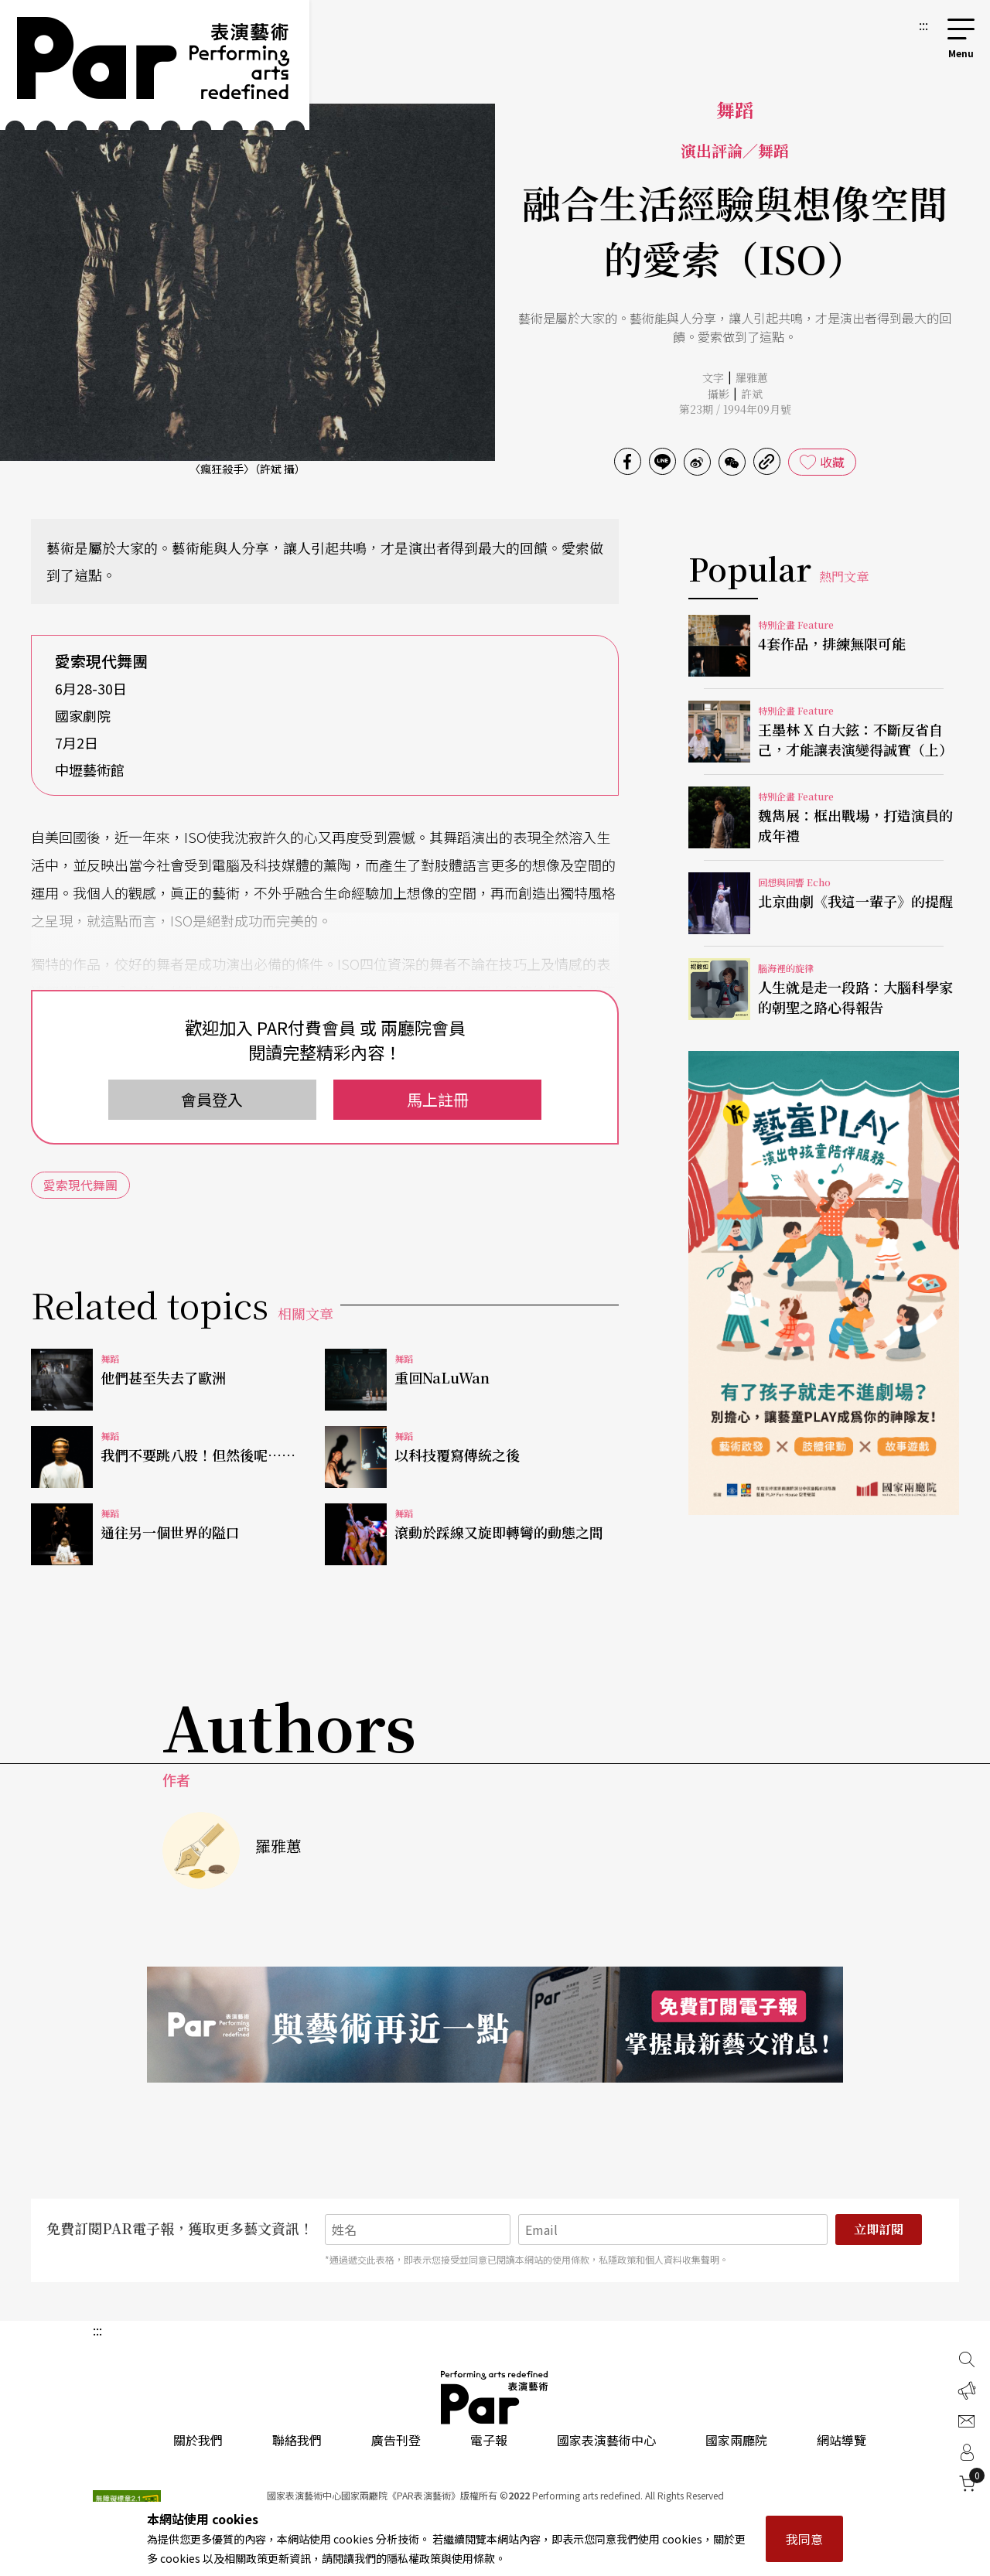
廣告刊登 (396, 2440)
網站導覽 (841, 2440)
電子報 (488, 2440)
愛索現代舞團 (80, 1184)
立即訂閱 (878, 2229)
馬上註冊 (438, 1099)
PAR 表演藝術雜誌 (495, 2397)
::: (923, 24)
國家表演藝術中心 (606, 2440)
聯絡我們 (297, 2440)
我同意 (804, 2539)
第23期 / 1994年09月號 (735, 409)
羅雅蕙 (752, 377)
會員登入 (212, 1099)
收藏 (832, 461)
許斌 (752, 393)
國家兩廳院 (736, 2440)
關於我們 (198, 2440)
